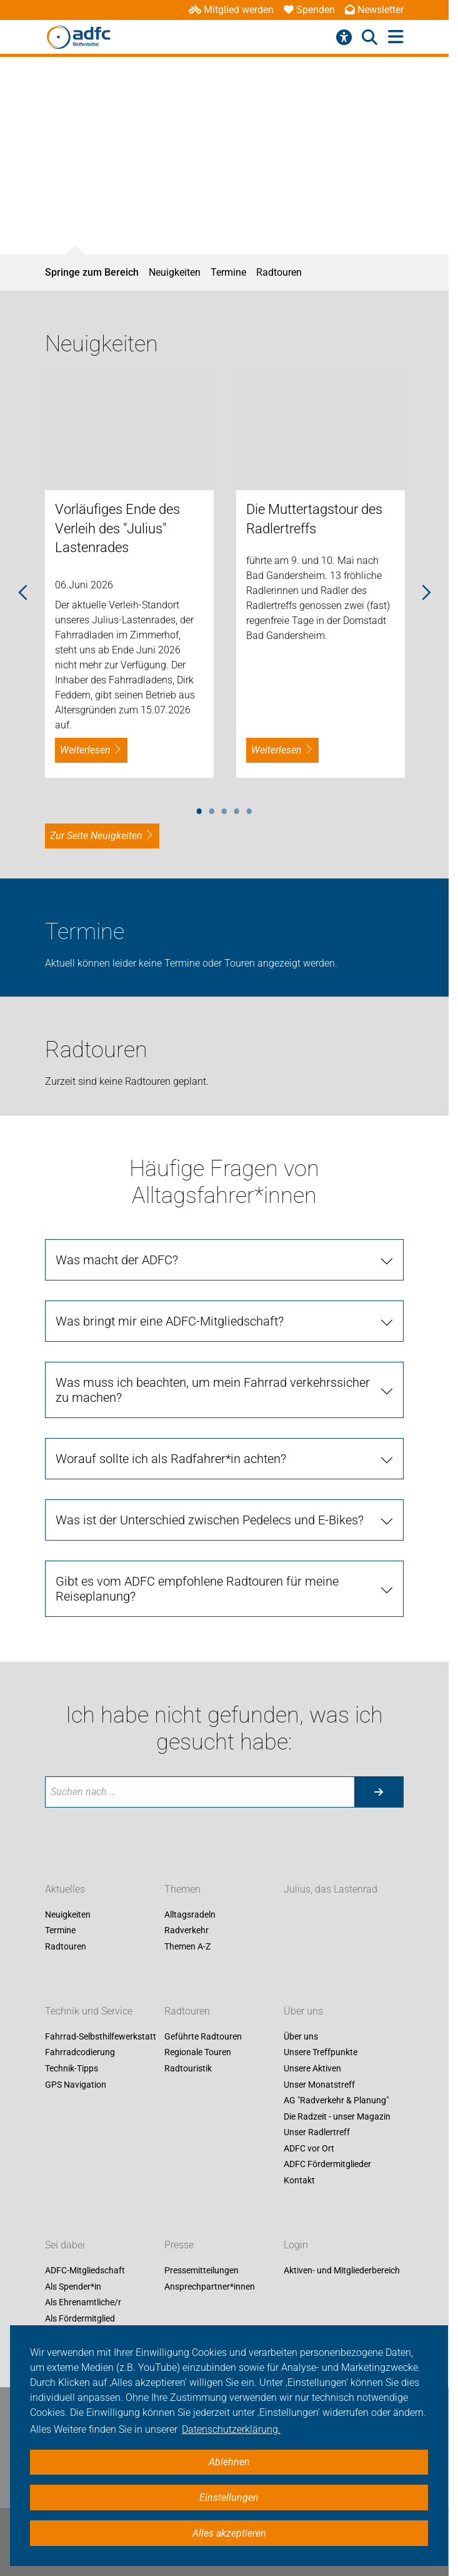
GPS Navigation (75, 2085)
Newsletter (374, 10)
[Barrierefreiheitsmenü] (344, 37)
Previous (23, 593)
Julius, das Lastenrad (330, 1889)
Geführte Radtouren (203, 2036)
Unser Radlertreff (317, 2133)
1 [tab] (199, 809)
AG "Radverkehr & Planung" (336, 2101)
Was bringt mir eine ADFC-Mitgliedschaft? (170, 1321)
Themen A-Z (187, 1946)
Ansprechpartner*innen (209, 2287)
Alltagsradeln (190, 1914)
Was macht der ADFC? (117, 1259)
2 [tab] (212, 809)
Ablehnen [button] (229, 2462)
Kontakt (299, 2180)
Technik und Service (88, 2011)
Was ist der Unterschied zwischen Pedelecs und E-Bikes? (210, 1519)
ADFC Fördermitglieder (327, 2165)
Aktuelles (65, 1889)
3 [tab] (224, 809)
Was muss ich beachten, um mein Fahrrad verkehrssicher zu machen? (213, 1390)
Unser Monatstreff (319, 2085)
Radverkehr (186, 1931)
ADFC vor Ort (309, 2148)
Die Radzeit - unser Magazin (337, 2116)
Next (425, 593)
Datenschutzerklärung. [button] (231, 2429)
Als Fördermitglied (80, 2318)
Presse (179, 2245)
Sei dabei (65, 2245)
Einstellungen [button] (229, 2497)
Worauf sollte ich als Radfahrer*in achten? (171, 1458)
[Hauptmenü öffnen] (396, 37)
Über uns (303, 2011)
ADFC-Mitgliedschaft (85, 2270)
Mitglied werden (231, 10)
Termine (228, 272)
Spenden (309, 10)
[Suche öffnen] (369, 37)
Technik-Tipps (71, 2068)
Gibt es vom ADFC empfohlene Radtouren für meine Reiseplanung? (197, 1589)
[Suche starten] (378, 1792)
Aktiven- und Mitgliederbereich (342, 2270)
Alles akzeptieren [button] (229, 2533)
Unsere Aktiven (312, 2068)
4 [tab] (237, 809)
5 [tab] (249, 809)
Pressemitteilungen (201, 2270)
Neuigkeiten (175, 272)
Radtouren (279, 272)
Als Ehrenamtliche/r (83, 2303)
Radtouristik (188, 2068)
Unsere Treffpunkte (320, 2053)
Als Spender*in (73, 2287)
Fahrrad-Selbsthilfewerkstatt (100, 2036)
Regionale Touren (197, 2053)
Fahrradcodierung (80, 2053)
